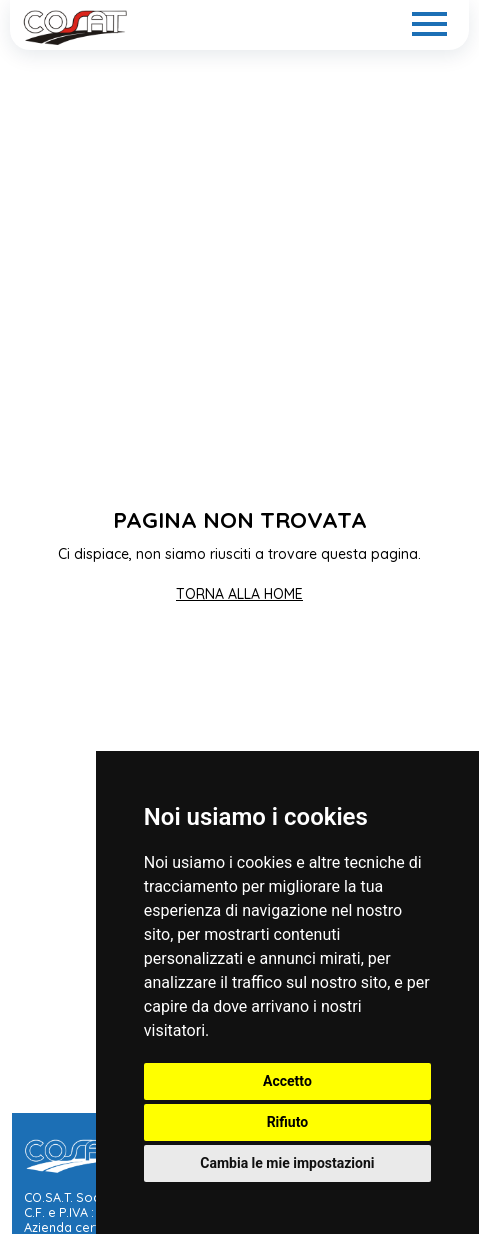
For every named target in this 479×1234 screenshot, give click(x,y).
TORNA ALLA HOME (239, 594)
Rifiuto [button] (288, 1122)
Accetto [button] (287, 1081)
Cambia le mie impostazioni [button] (287, 1163)
